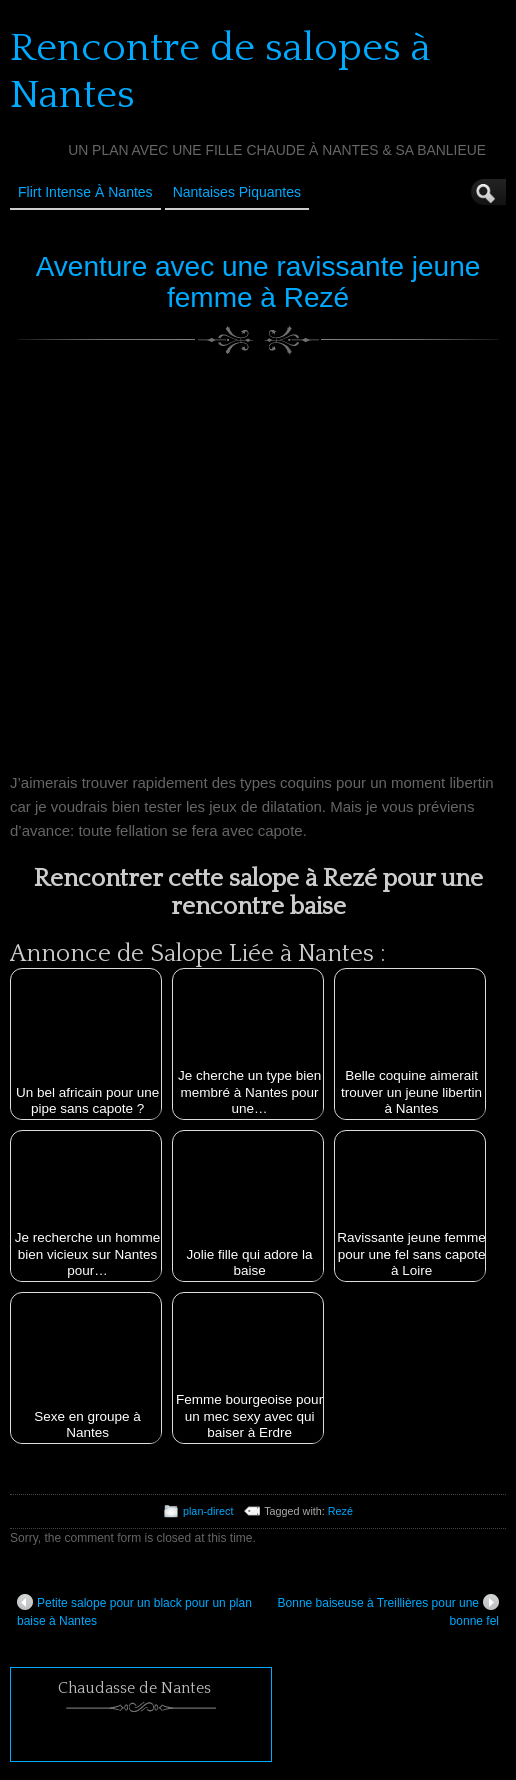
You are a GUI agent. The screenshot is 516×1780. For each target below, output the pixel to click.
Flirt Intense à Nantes (85, 192)
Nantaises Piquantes (237, 192)
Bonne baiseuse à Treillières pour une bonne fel (388, 1611)
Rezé (340, 1511)
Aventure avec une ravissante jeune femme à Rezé (258, 282)
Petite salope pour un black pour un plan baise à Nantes (134, 1611)
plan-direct (208, 1511)
